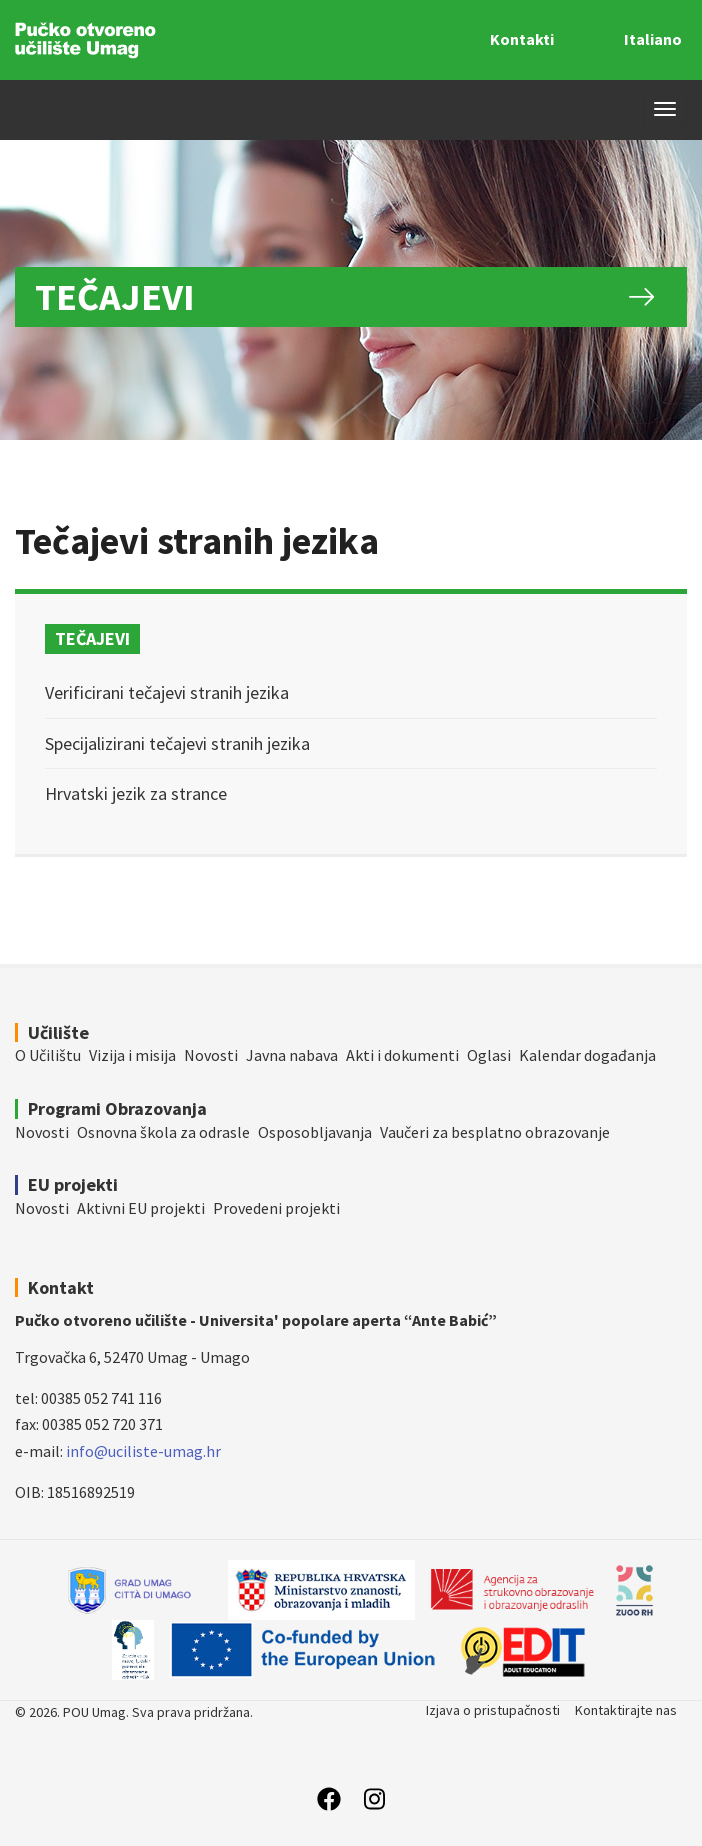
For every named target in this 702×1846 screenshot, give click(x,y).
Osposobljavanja (315, 1132)
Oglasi (489, 1055)
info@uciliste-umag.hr (143, 1451)
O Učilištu (48, 1055)
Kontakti (522, 39)
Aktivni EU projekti (141, 1208)
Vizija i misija (132, 1055)
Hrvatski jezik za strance (136, 793)
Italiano (653, 39)
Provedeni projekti (276, 1208)
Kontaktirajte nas (626, 1710)
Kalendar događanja (587, 1055)
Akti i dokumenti (402, 1055)
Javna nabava (292, 1055)
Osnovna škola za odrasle (163, 1132)
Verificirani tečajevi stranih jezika (167, 692)
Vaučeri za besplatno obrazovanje (495, 1132)
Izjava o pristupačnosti (493, 1710)
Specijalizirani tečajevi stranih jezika (177, 743)
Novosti (211, 1055)
